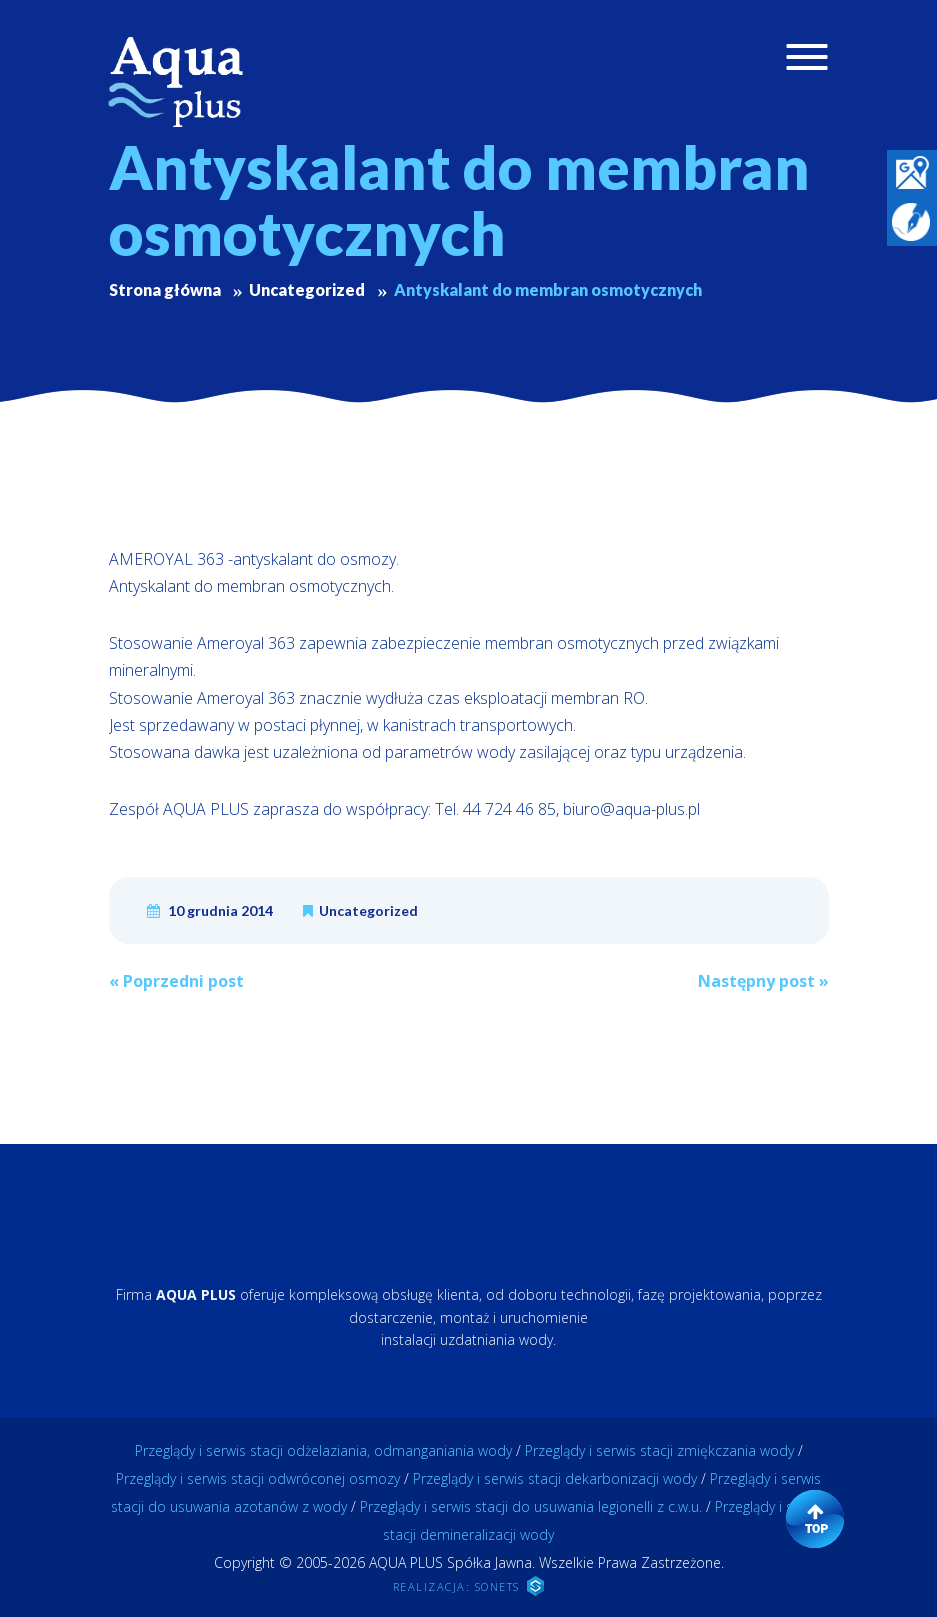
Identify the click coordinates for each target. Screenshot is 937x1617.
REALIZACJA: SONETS (469, 1586)
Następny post (763, 981)
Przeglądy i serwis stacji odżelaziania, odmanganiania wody (323, 1450)
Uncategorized (368, 910)
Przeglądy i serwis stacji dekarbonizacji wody (555, 1478)
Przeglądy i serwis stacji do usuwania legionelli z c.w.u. (531, 1506)
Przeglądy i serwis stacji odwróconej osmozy (258, 1478)
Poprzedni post (176, 981)
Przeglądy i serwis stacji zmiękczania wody (659, 1450)
